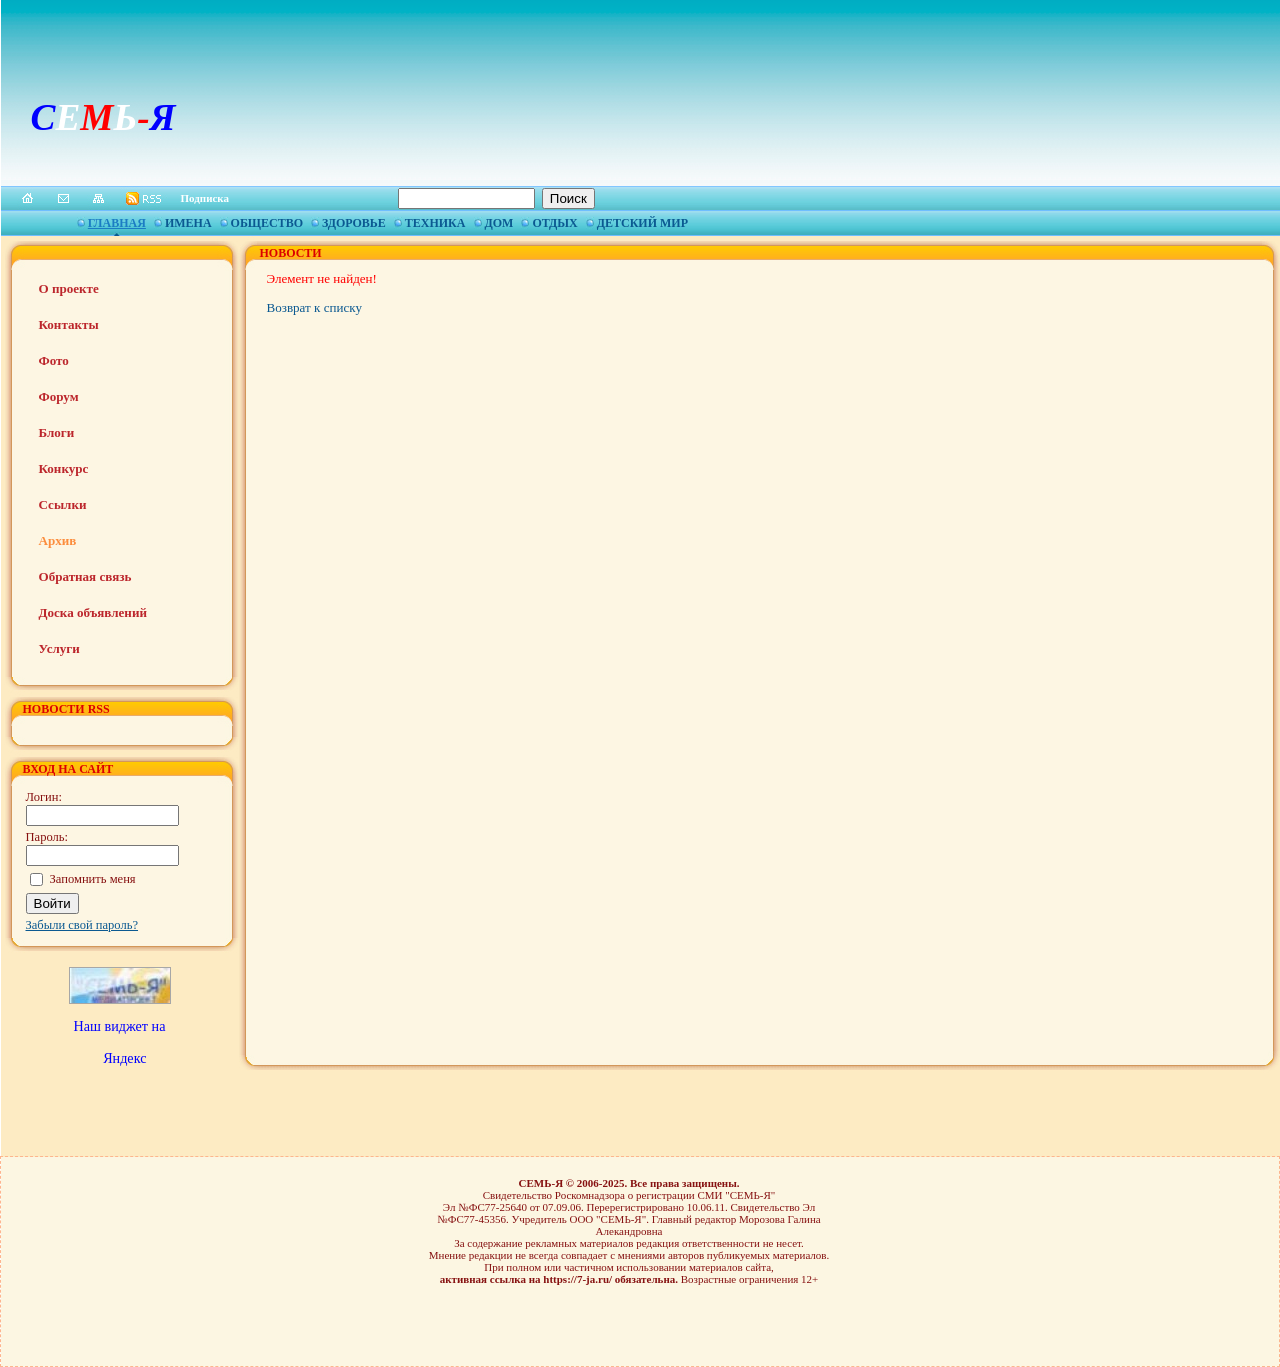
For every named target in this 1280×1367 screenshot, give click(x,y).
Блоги (57, 432)
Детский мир (642, 223)
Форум (59, 396)
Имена (188, 223)
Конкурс (64, 468)
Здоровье (354, 223)
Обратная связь (85, 576)
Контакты (69, 324)
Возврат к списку (314, 307)
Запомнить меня (93, 879)
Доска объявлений (93, 612)
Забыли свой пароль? (82, 925)
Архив (58, 540)
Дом (499, 223)
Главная (117, 223)
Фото (54, 360)
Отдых (554, 223)
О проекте (69, 288)
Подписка (205, 198)
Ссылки (63, 504)
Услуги (59, 648)
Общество (267, 223)
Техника (435, 223)
